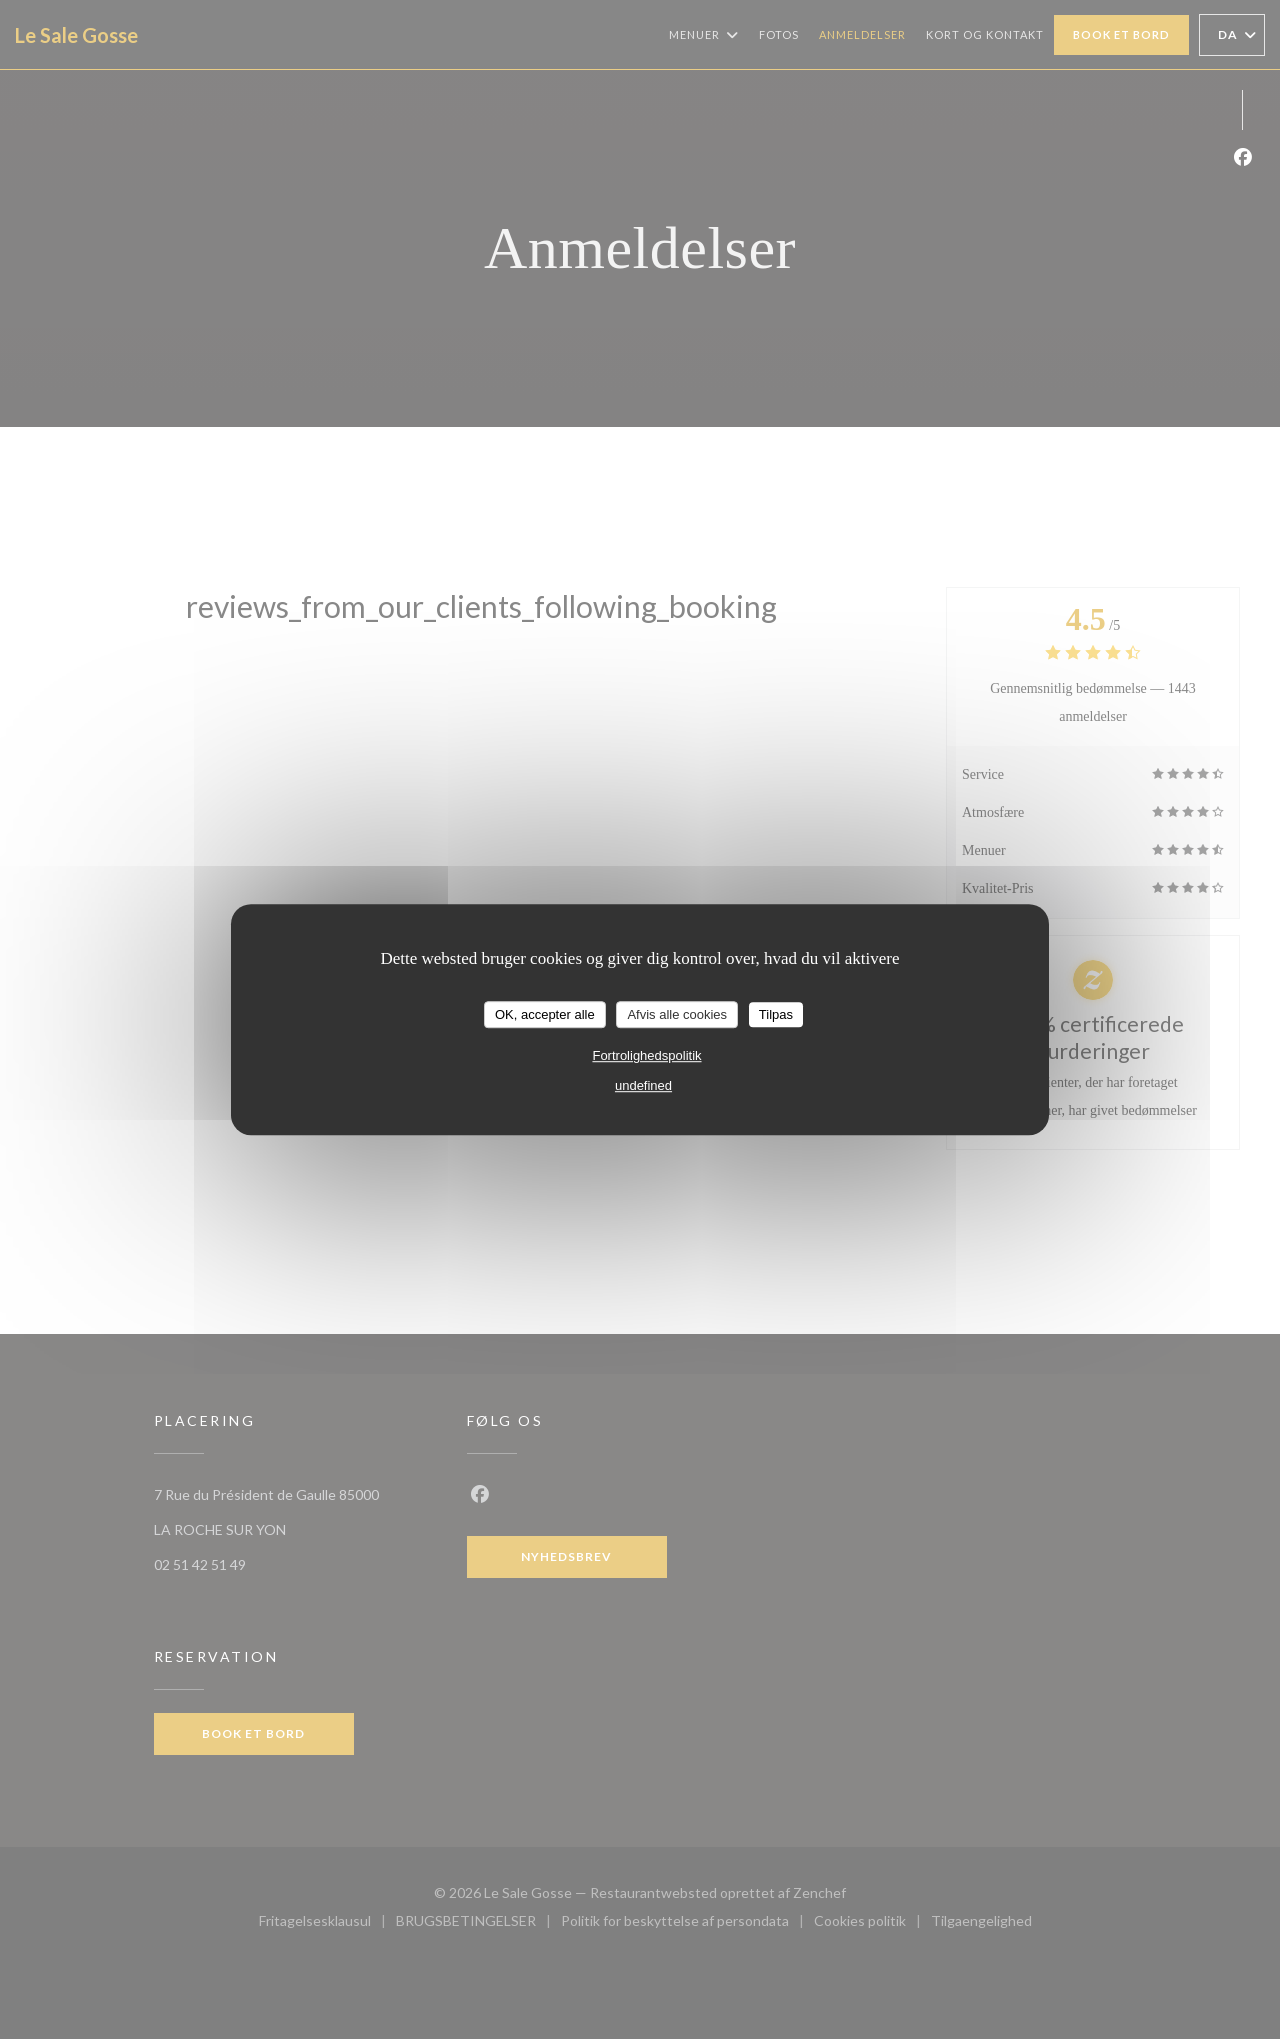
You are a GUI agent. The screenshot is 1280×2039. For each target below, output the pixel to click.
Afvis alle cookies (677, 1014)
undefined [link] (643, 1085)
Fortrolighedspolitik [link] (646, 1055)
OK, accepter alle (545, 1014)
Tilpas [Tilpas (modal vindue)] (776, 1014)
